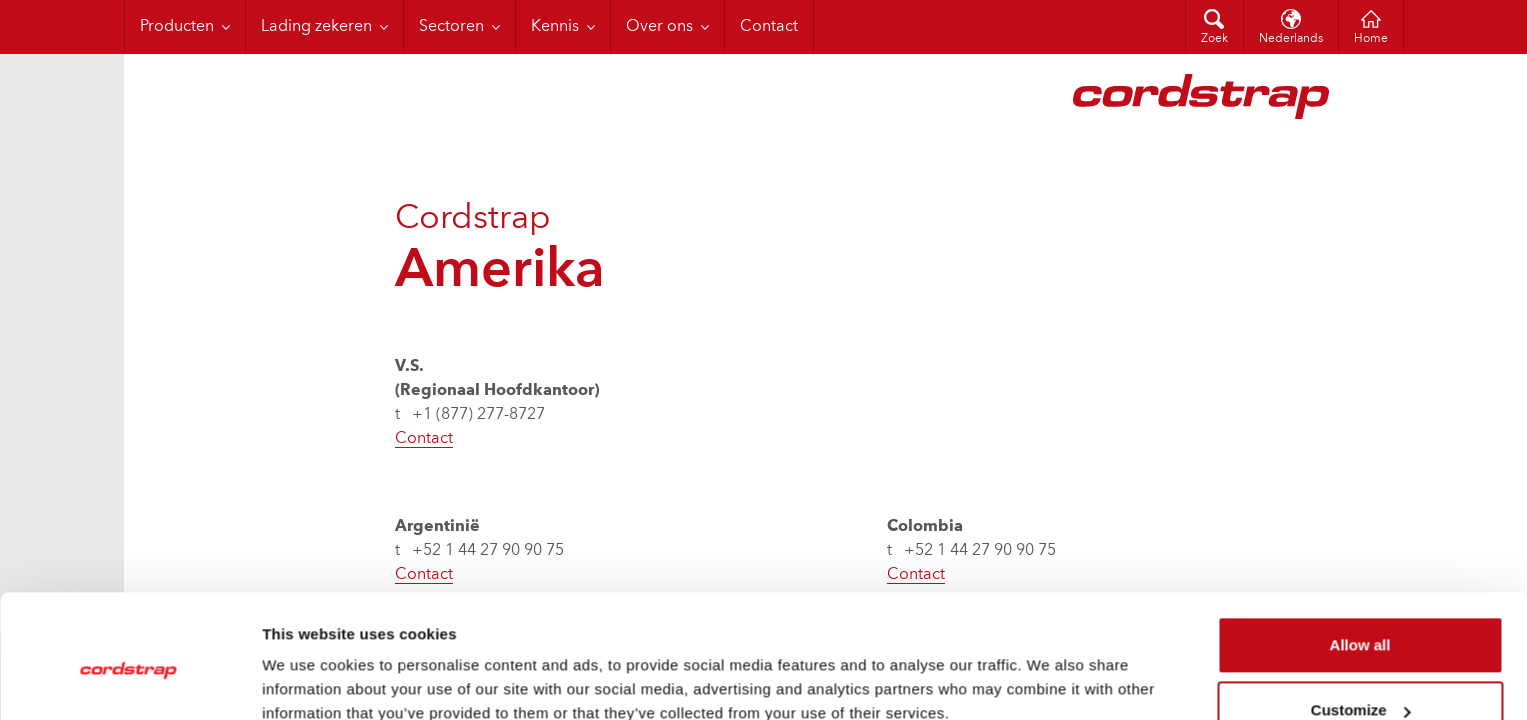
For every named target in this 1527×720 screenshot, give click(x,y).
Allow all (1360, 557)
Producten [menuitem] (177, 27)
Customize (1361, 622)
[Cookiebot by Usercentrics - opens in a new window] (129, 681)
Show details (308, 680)
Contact (424, 439)
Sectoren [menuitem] (451, 27)
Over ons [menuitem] (659, 27)
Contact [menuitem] (769, 27)
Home (1371, 39)
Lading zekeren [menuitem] (316, 27)
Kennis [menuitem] (555, 27)
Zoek (1214, 39)
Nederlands (1291, 39)
